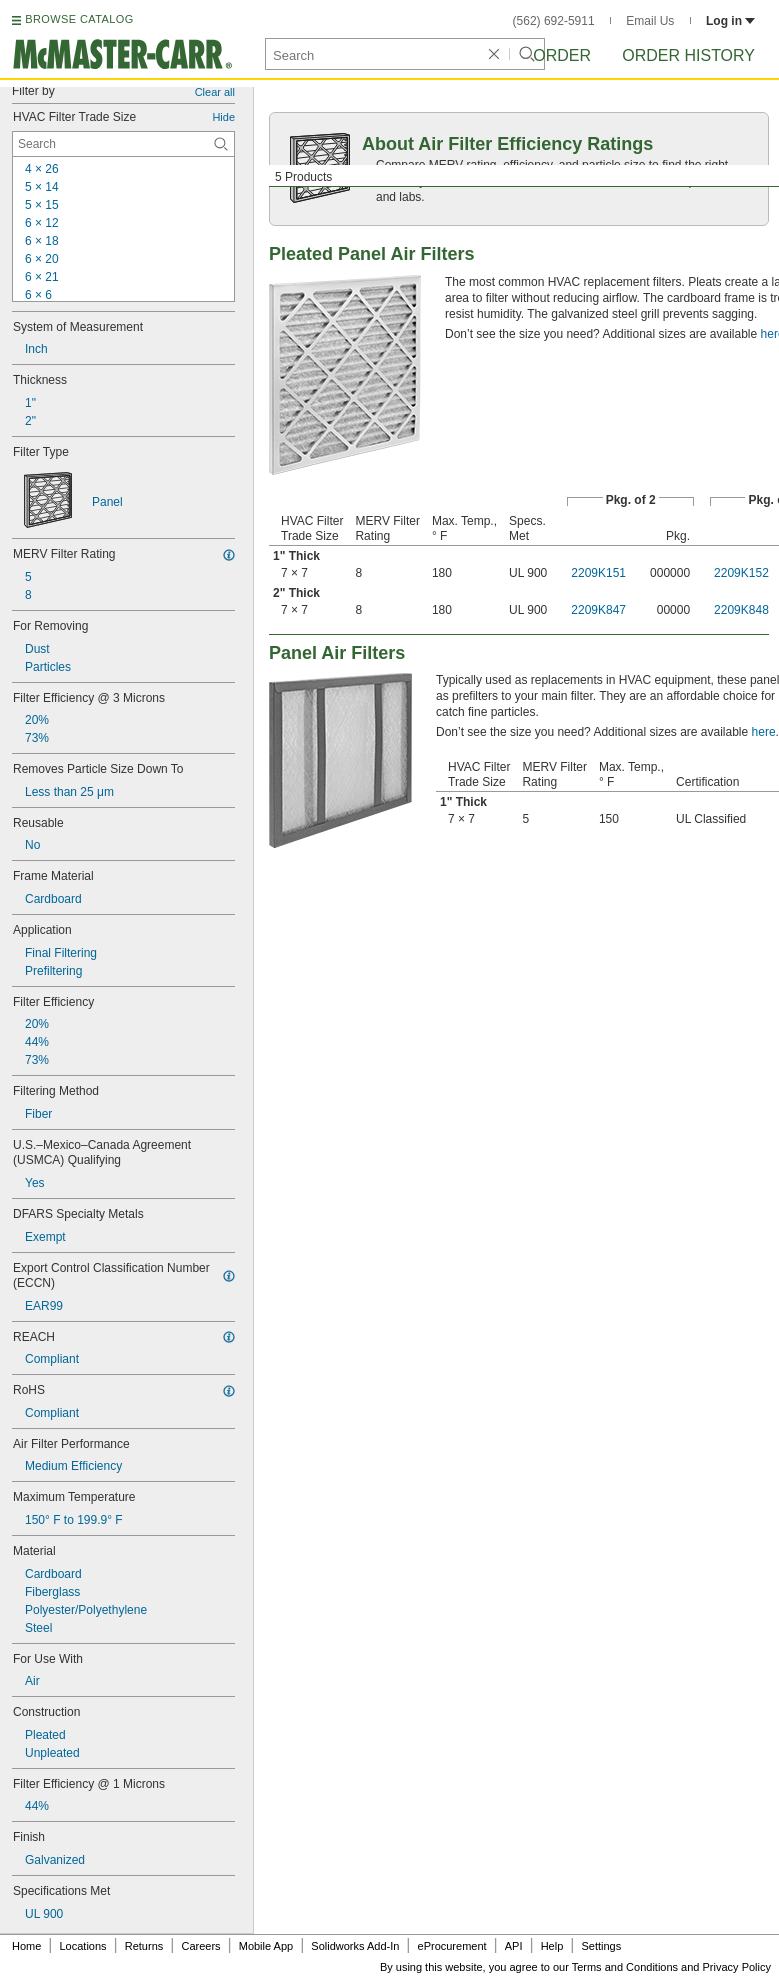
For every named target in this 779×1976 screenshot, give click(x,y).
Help (552, 1946)
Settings (601, 1946)
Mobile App (266, 1946)
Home (26, 1946)
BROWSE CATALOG (79, 19)
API (514, 1946)
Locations (83, 1946)
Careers (200, 1946)
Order (562, 55)
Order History (688, 55)
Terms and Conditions (625, 1967)
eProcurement (452, 1946)
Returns (144, 1946)
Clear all (215, 92)
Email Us (650, 21)
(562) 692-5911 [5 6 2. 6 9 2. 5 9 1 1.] (554, 21)
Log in (730, 21)
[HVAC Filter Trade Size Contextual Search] (123, 144)
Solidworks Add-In (355, 1946)
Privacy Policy (737, 1967)
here (764, 732)
